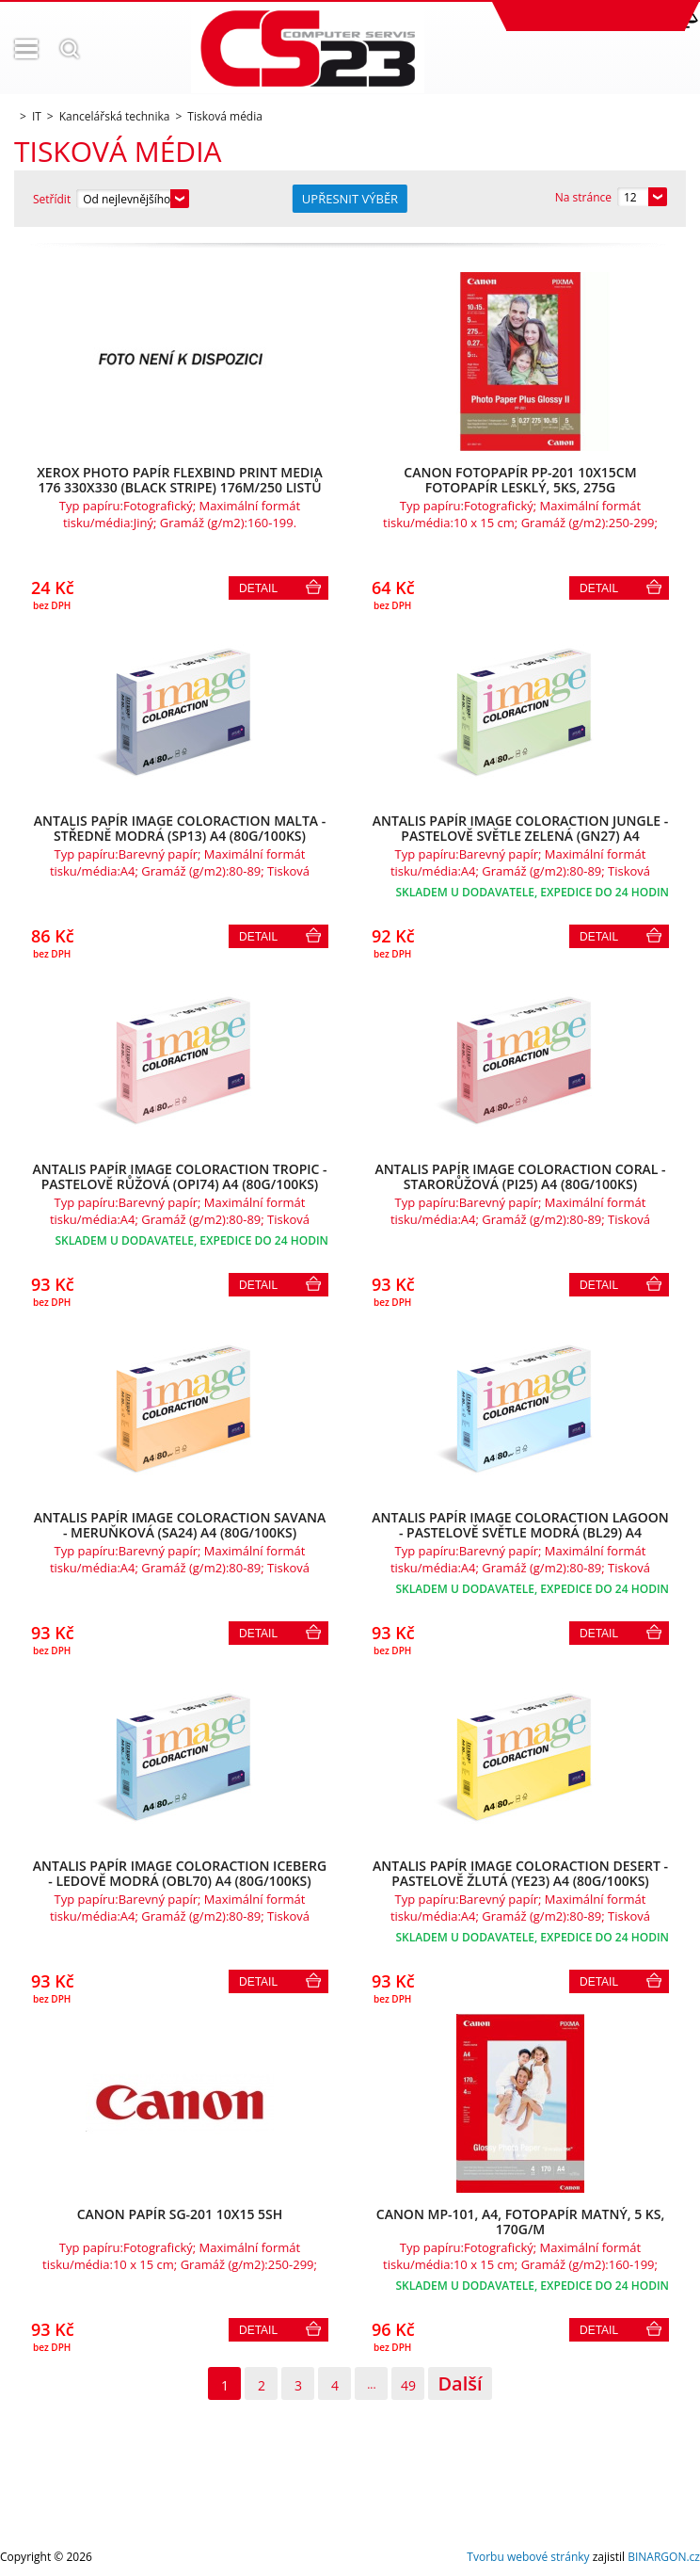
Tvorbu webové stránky (528, 2557)
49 (408, 2385)
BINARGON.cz (664, 2557)
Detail (258, 588)
